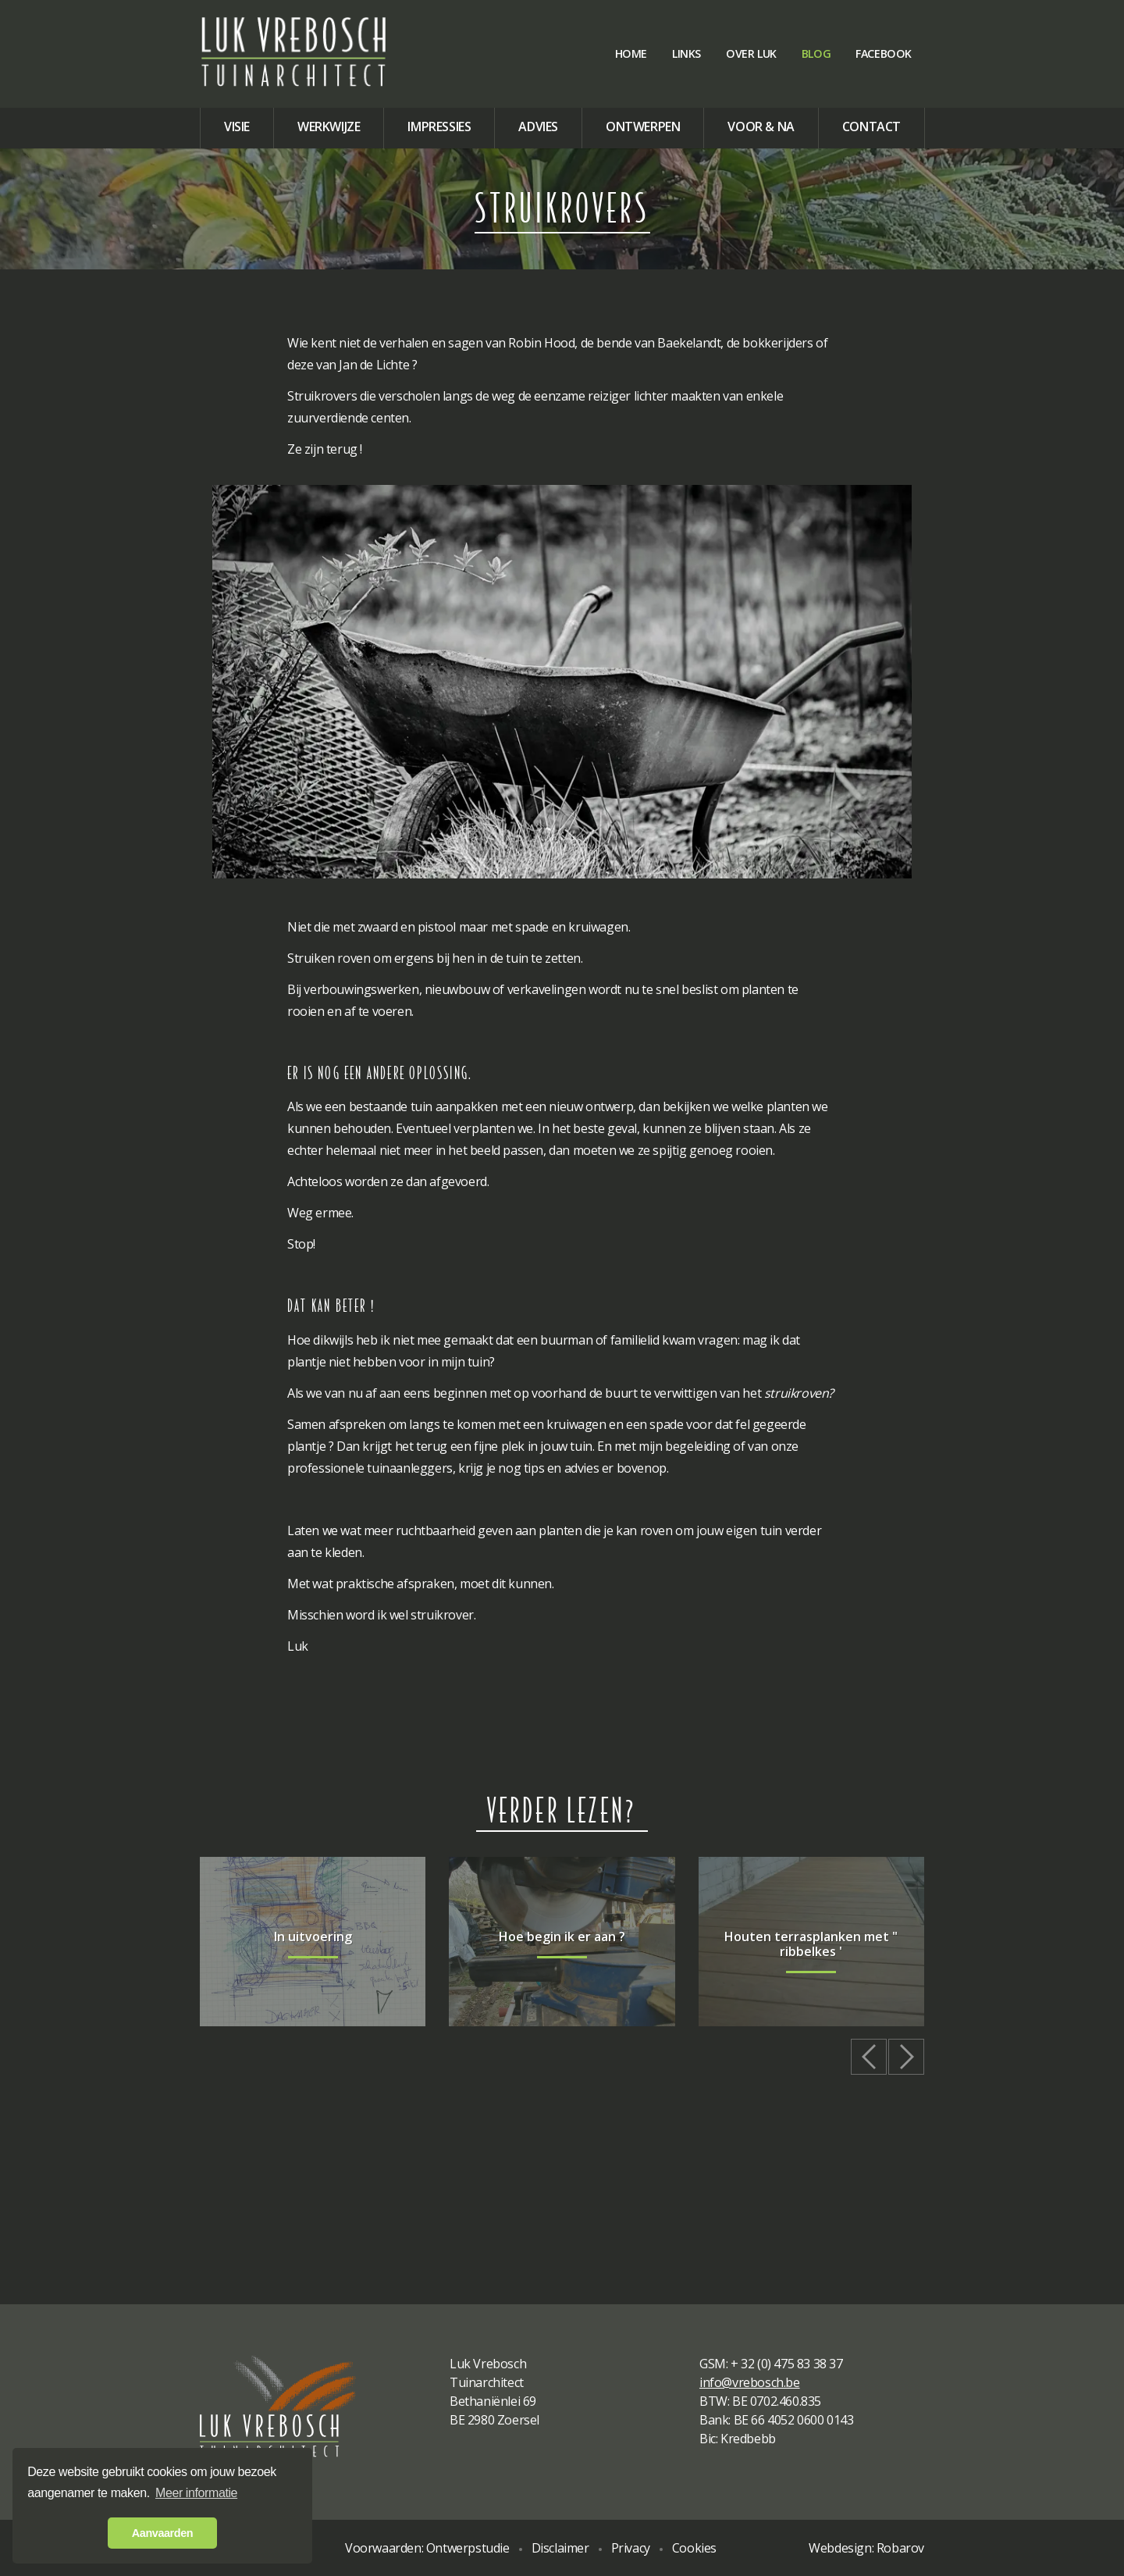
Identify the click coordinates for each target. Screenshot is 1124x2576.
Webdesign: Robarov (866, 2547)
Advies (538, 126)
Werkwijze (328, 126)
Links (686, 53)
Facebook (883, 53)
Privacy (630, 2547)
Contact (871, 126)
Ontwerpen (643, 126)
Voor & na (760, 126)
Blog (816, 53)
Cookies (694, 2547)
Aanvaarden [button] (162, 2533)
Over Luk (751, 53)
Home (631, 53)
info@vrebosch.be (749, 2382)
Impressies (439, 126)
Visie (237, 126)
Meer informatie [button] (196, 2492)
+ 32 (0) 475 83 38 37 (787, 2363)
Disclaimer (560, 2547)
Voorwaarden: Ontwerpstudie (427, 2547)
